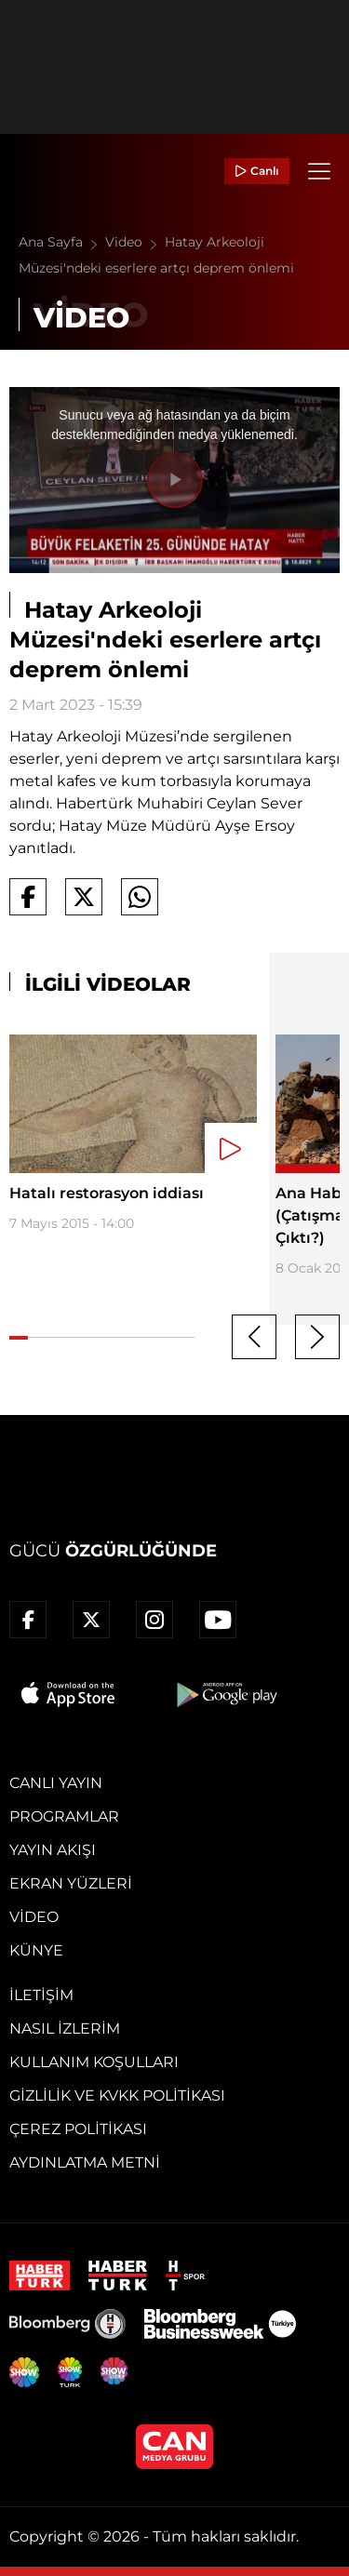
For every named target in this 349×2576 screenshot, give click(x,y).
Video (135, 242)
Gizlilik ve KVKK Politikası (117, 2095)
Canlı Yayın (55, 1783)
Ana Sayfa (62, 242)
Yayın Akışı (52, 1850)
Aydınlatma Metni (84, 2162)
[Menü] (319, 171)
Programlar (64, 1816)
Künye (36, 1950)
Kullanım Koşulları (94, 2062)
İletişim (41, 1995)
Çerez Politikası (78, 2129)
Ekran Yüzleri (70, 1883)
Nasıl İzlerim (64, 2028)
